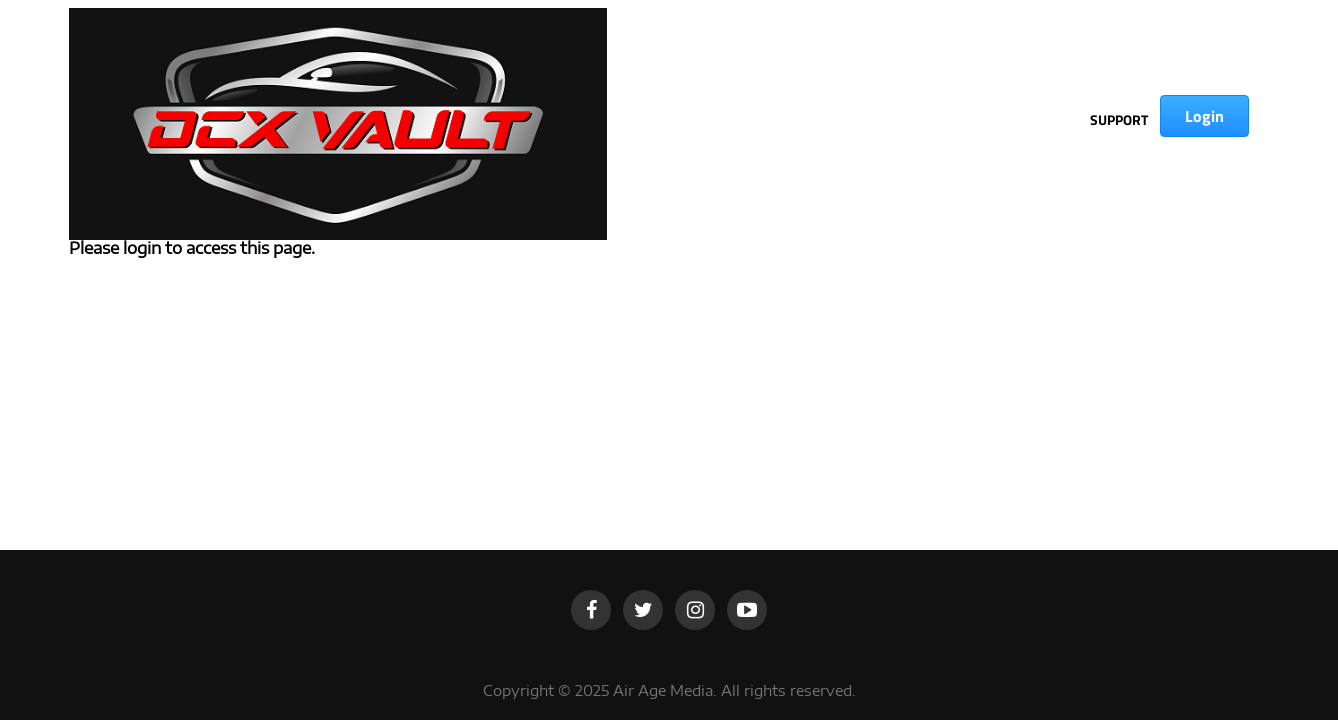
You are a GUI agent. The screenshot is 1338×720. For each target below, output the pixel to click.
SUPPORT (1119, 119)
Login (1204, 116)
